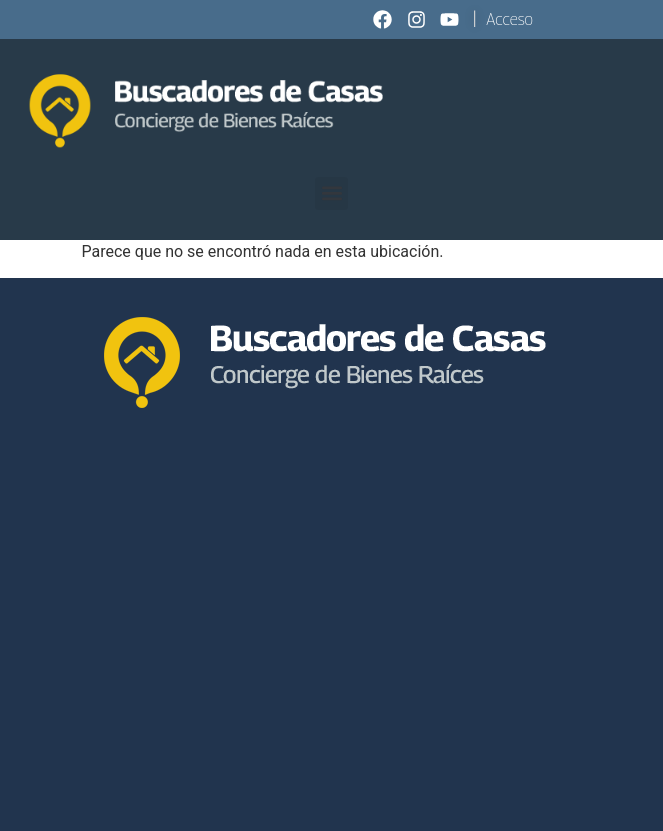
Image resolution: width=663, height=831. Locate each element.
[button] (331, 193)
